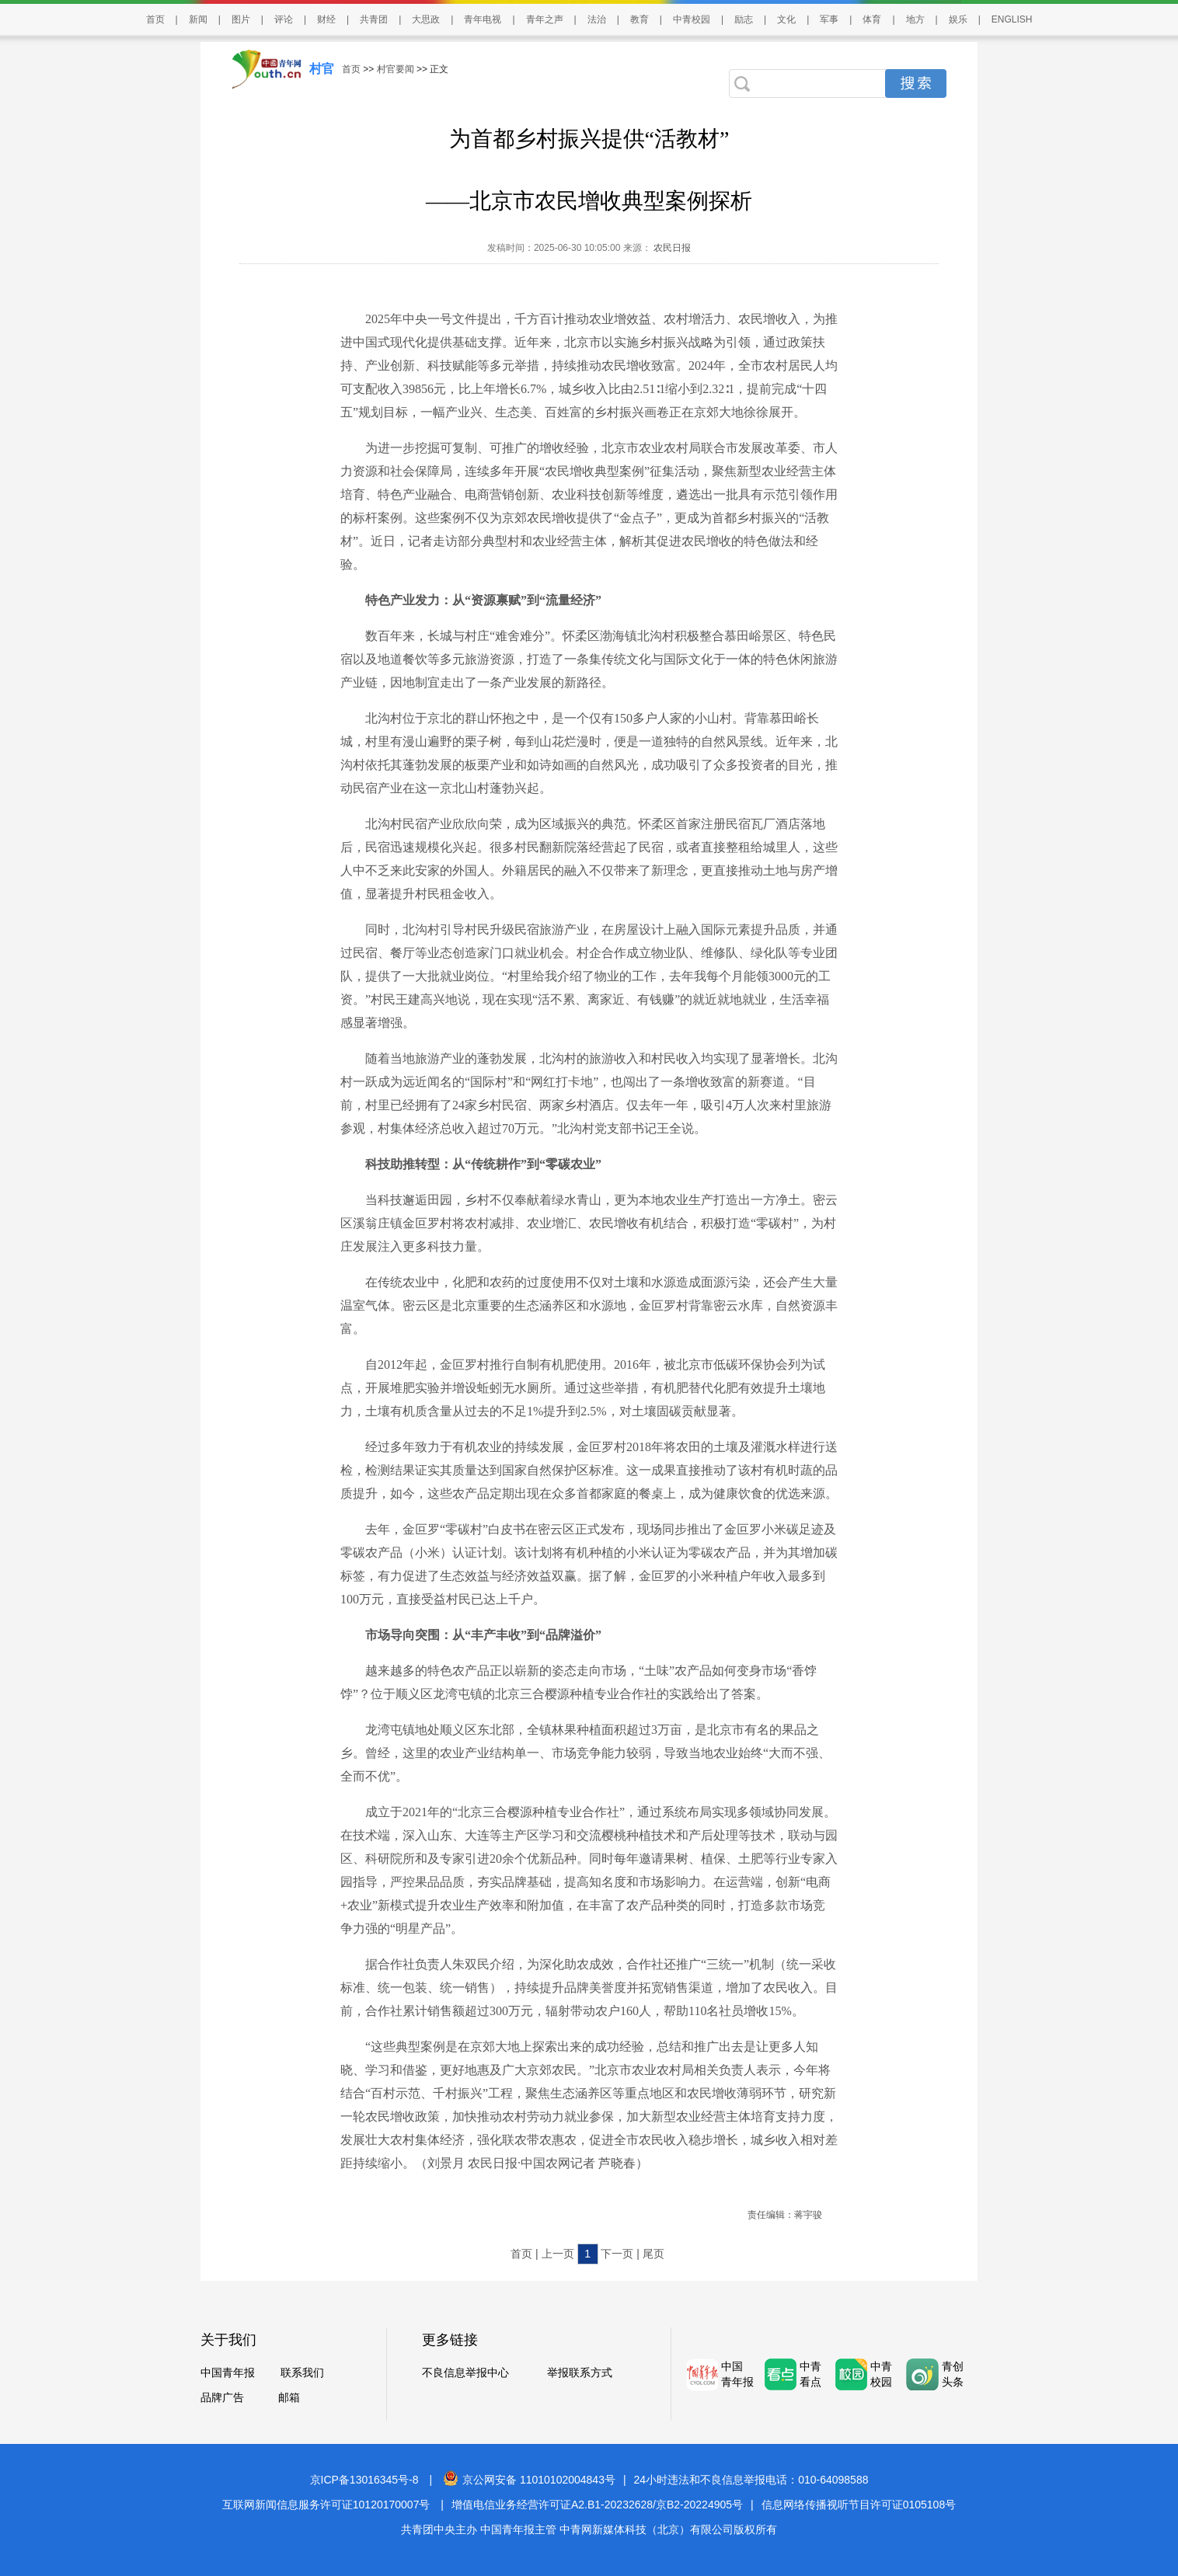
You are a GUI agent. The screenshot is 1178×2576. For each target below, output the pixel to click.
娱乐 (958, 19)
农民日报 (671, 247)
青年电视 (482, 19)
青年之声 (544, 19)
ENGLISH (1012, 19)
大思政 (426, 19)
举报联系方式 (579, 2372)
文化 (786, 19)
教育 (639, 19)
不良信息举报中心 (465, 2372)
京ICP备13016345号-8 (364, 2479)
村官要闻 (395, 69)
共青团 (374, 19)
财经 (326, 19)
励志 (743, 19)
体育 (872, 19)
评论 (283, 19)
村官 (321, 68)
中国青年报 (227, 2372)
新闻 (198, 19)
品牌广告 (222, 2397)
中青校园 (691, 19)
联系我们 (302, 2372)
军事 (829, 19)
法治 (596, 19)
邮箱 (289, 2397)
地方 (915, 19)
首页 (155, 19)
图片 (241, 19)
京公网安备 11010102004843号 (529, 2479)
